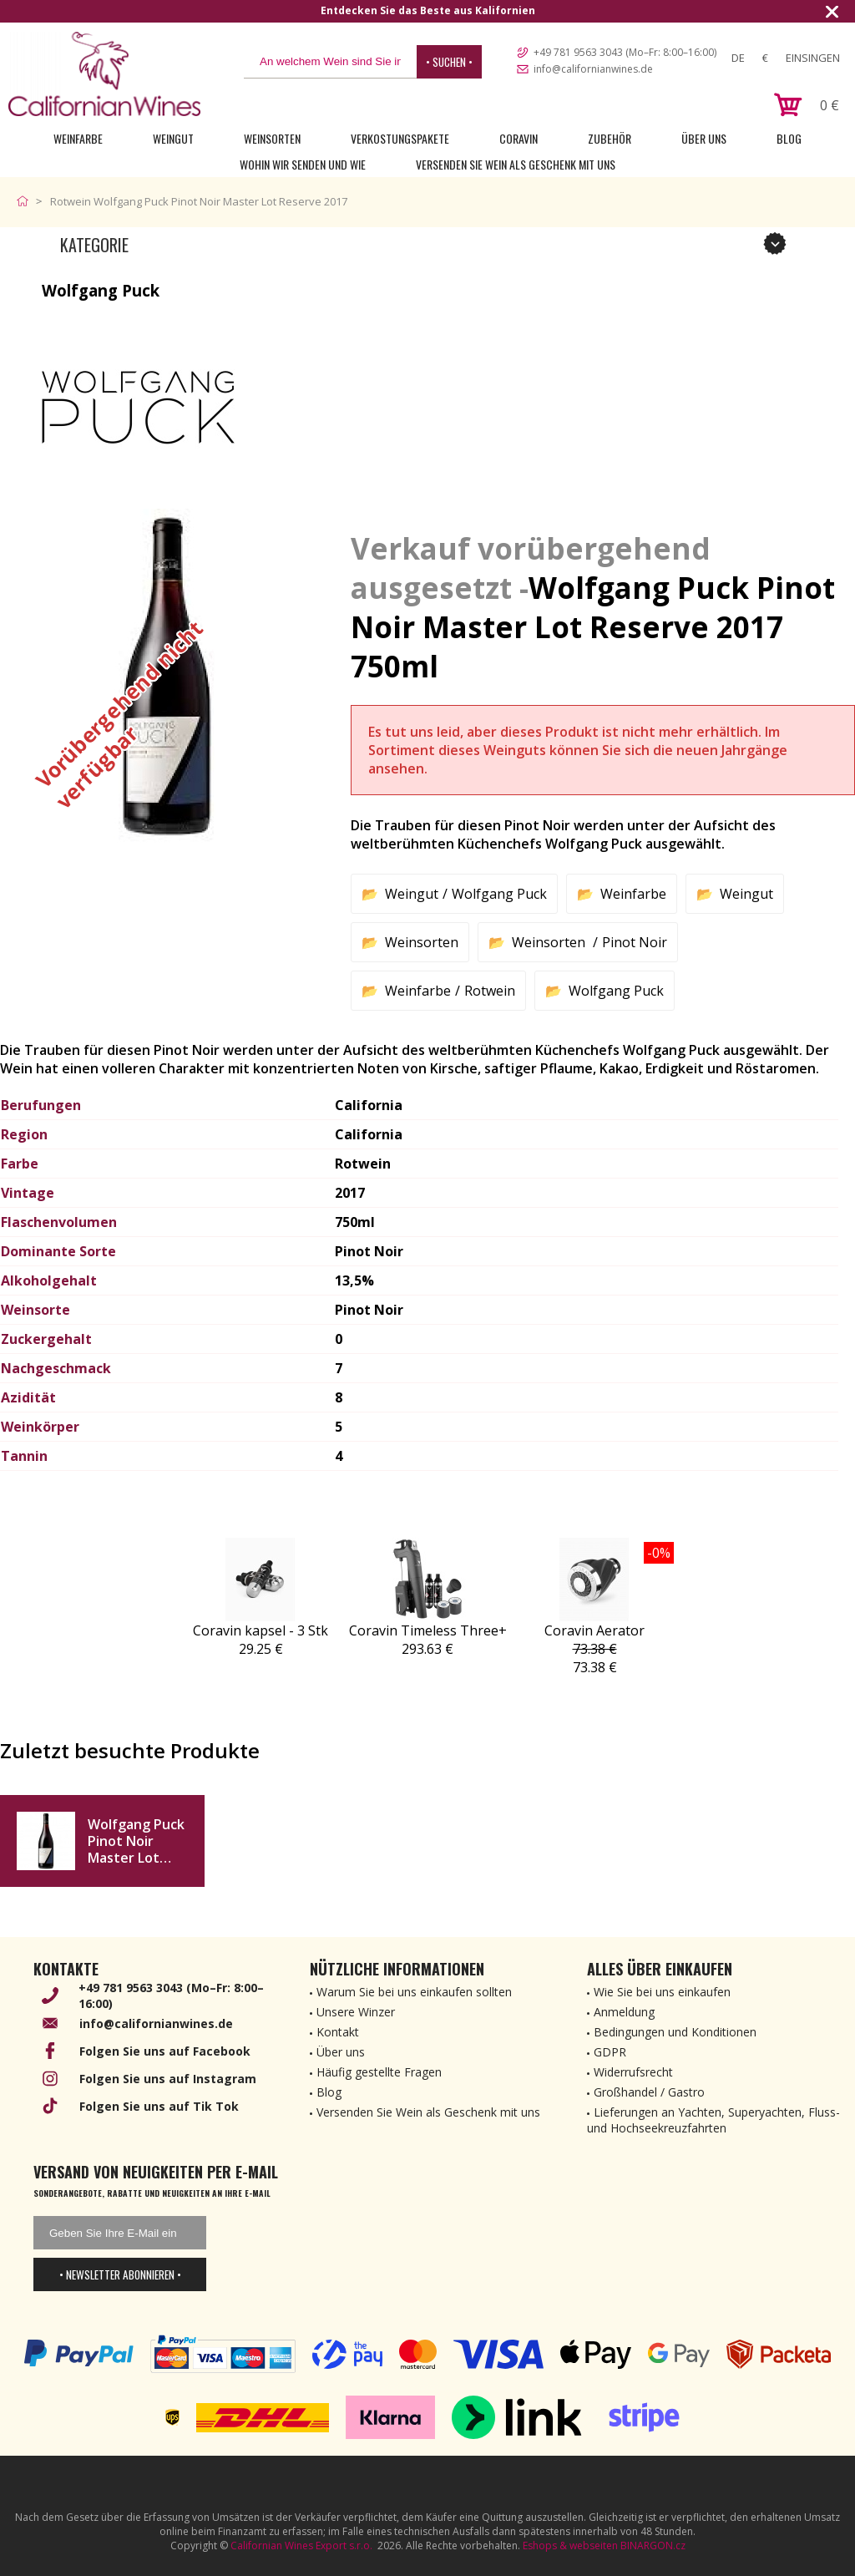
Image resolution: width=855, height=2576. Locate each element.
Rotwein (489, 990)
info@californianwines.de (593, 69)
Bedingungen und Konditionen (675, 2032)
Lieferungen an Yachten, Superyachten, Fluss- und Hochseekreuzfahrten (713, 2120)
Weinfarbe (78, 138)
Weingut (173, 138)
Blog (789, 138)
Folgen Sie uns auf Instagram (167, 2079)
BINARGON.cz (653, 2545)
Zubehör (609, 138)
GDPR (610, 2052)
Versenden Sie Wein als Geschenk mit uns (515, 164)
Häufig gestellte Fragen (379, 2072)
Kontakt (337, 2032)
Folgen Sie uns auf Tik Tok (159, 2106)
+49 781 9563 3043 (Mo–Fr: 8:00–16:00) (625, 52)
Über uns (703, 138)
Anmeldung (624, 2012)
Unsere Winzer (355, 2012)
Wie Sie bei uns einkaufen (662, 1992)
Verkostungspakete (400, 138)
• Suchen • (449, 61)
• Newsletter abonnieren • (120, 2274)
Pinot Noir (634, 942)
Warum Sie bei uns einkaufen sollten (414, 1992)
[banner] (104, 74)
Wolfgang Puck (499, 894)
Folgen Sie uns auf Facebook (164, 2051)
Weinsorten (272, 138)
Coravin (518, 138)
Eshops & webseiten (570, 2545)
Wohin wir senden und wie (303, 164)
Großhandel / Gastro (649, 2092)
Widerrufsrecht (633, 2072)
